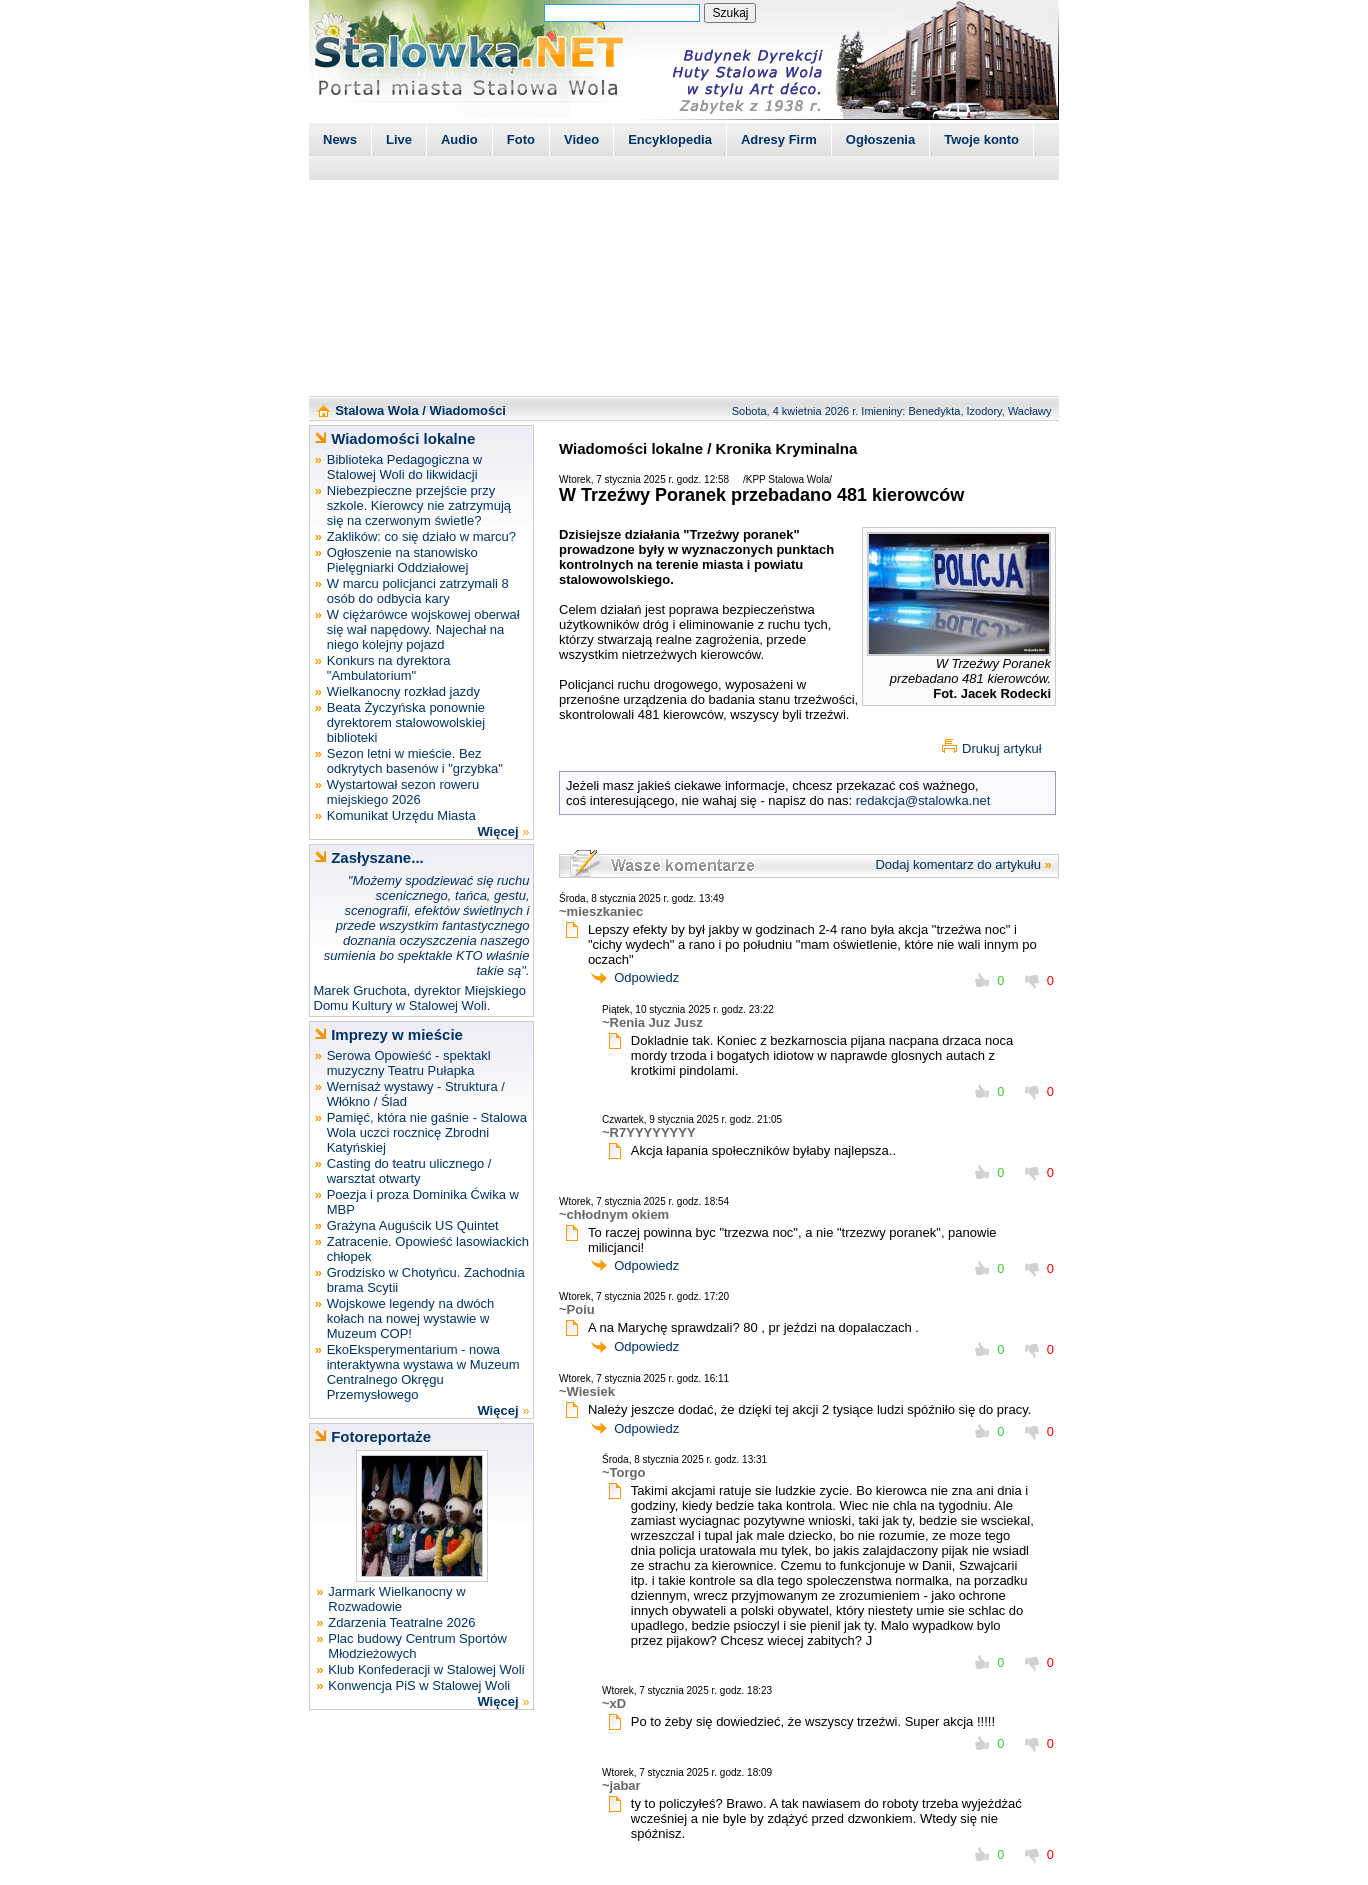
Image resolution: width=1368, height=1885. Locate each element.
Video (581, 139)
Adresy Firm (779, 139)
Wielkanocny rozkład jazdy (403, 691)
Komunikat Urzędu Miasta (401, 815)
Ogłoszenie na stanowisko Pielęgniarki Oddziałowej (402, 560)
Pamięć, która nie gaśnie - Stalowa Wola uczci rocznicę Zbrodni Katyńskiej (427, 1132)
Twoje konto (981, 139)
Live (399, 139)
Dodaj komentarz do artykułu (957, 864)
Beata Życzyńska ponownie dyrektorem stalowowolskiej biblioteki (406, 722)
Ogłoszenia (880, 139)
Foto (521, 139)
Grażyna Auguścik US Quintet (413, 1225)
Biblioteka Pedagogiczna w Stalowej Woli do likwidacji (404, 467)
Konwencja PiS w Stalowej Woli (419, 1685)
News (340, 139)
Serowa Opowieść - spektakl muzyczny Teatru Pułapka (409, 1063)
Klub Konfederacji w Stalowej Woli (426, 1669)
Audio (459, 139)
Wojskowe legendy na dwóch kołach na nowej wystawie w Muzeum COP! (410, 1318)
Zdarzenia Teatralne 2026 (401, 1622)
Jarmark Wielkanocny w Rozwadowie (396, 1599)
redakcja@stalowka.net (923, 800)
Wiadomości (468, 410)
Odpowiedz (646, 977)
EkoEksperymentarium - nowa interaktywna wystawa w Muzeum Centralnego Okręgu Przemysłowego (423, 1372)
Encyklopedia (670, 139)
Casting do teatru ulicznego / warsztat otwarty (409, 1171)
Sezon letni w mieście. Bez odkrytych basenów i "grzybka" (415, 761)
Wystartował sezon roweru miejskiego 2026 (403, 792)
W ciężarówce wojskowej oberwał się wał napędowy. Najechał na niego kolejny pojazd (423, 629)
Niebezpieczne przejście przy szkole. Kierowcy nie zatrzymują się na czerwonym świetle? (419, 505)
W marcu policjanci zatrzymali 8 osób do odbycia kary (418, 591)
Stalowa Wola (377, 410)
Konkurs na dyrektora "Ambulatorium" (389, 668)
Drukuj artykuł (1001, 748)
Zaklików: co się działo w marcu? (421, 536)
